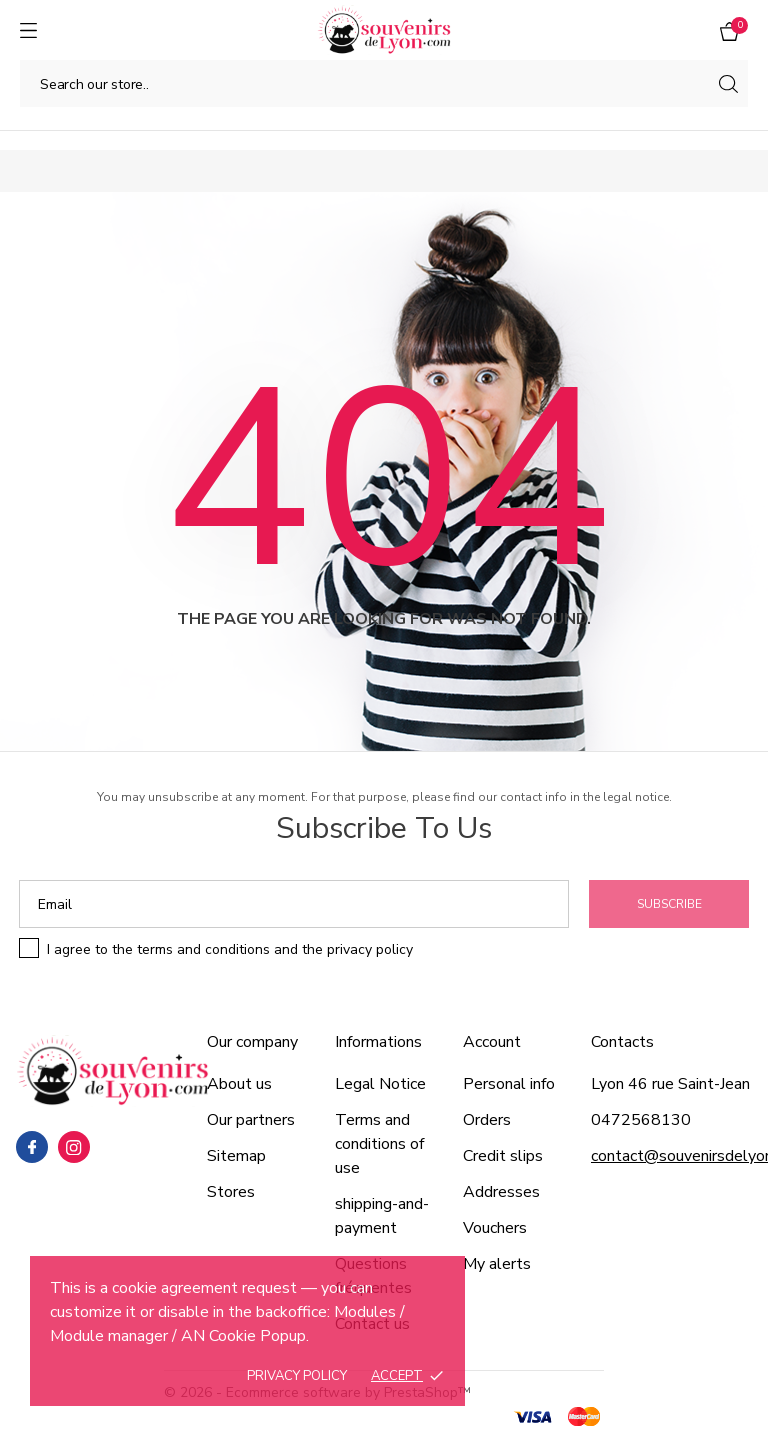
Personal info (509, 1084)
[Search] (384, 83)
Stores (231, 1192)
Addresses (501, 1192)
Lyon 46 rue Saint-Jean (670, 1084)
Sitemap (236, 1156)
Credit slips (503, 1156)
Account (492, 1042)
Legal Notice (380, 1084)
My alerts (497, 1264)
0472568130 (641, 1120)
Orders (487, 1120)
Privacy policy (297, 1376)
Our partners (251, 1120)
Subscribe (669, 904)
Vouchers (495, 1228)
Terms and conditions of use (379, 1144)
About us (239, 1084)
